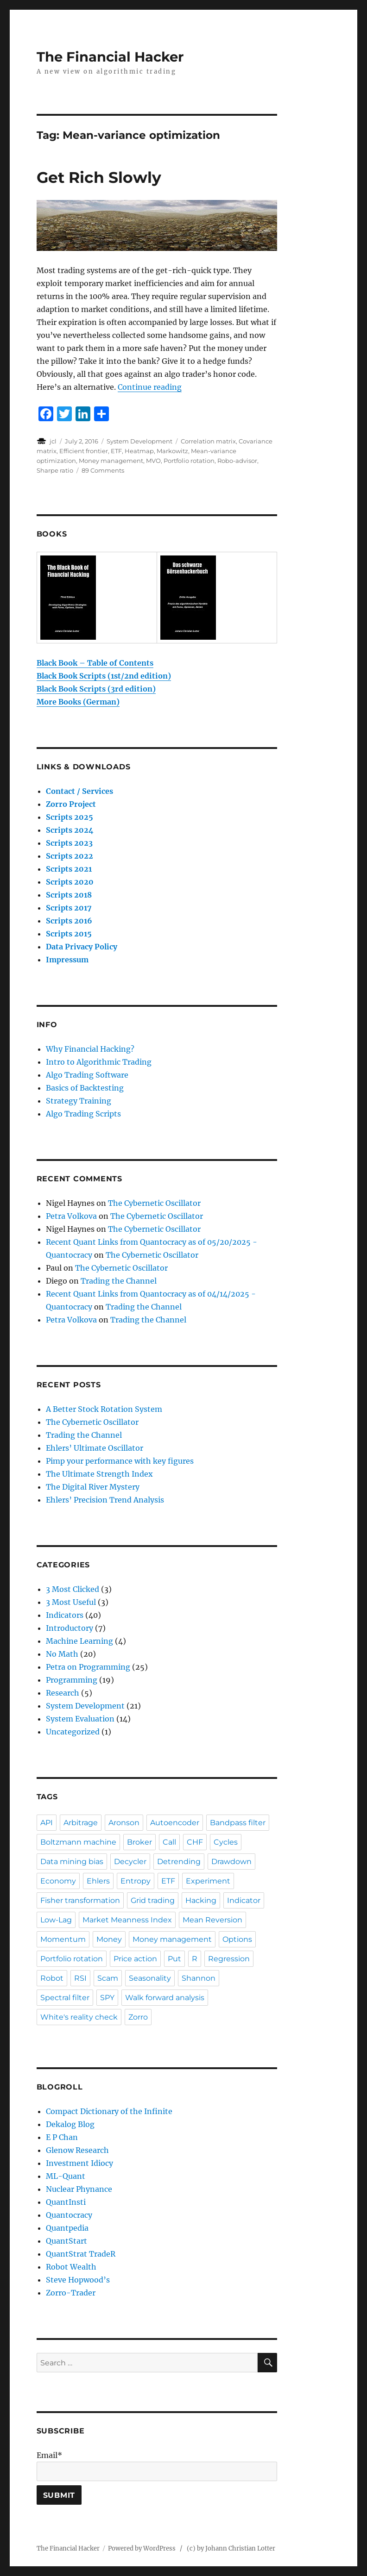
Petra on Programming (88, 1667)
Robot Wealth (71, 2266)
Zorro (138, 2017)
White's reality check (79, 2017)
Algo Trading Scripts (83, 1113)
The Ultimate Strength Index (99, 1473)
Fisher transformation (80, 1900)
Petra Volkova (71, 1216)
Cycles (226, 1842)
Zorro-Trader (70, 2292)
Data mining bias (71, 1861)
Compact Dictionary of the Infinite (109, 2111)
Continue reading (150, 387)
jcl (53, 441)
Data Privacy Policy (81, 946)
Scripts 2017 (69, 907)
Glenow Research (77, 2150)
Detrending (179, 1861)
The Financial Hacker (110, 57)
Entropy (135, 1881)
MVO (153, 460)
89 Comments (103, 470)
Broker (139, 1842)
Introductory (69, 1628)
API (46, 1822)
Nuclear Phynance (79, 2189)
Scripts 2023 (69, 843)
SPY (107, 1997)
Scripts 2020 (70, 881)
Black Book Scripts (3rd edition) (96, 688)
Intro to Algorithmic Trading (99, 1062)
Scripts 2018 (69, 894)
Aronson (123, 1822)
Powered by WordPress (144, 2548)
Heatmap (139, 451)
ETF (116, 451)
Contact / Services (79, 791)
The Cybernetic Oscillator (154, 1203)
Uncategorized (73, 1731)
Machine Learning (79, 1641)
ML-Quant (65, 2176)
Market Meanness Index (127, 1919)
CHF (195, 1842)
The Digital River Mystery (92, 1486)
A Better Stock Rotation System (104, 1409)
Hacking (200, 1900)
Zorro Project (71, 804)
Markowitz (172, 451)
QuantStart (66, 2240)
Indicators (64, 1615)
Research (62, 1692)
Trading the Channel (119, 1280)
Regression (229, 1958)
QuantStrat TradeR (80, 2253)
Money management (111, 460)
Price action (135, 1958)
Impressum (67, 959)
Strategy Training (78, 1100)
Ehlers (98, 1881)
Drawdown (231, 1861)
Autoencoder (174, 1822)
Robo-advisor (237, 460)
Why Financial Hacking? (90, 1049)
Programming (71, 1679)
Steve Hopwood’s (78, 2279)
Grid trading (153, 1900)
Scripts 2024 (70, 830)
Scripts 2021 (69, 868)
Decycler (130, 1861)
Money (109, 1939)
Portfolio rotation (189, 460)
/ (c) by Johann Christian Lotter (227, 2548)
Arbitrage (80, 1822)
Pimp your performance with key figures (120, 1461)
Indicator (243, 1900)
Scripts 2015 (69, 933)
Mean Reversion (212, 1919)
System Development (139, 441)
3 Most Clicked (72, 1589)
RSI (80, 1978)
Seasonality (150, 1978)
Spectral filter (64, 1997)
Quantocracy (69, 2215)
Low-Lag (56, 1919)
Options (237, 1939)
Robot (51, 1978)
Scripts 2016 (69, 920)
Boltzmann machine (78, 1842)
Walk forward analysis (164, 1997)
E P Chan (62, 2137)
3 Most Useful (71, 1602)
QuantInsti (66, 2202)
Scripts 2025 (69, 817)
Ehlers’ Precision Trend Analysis (105, 1499)
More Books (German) (78, 701)
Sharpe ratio (55, 470)
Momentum (63, 1939)
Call (169, 1842)
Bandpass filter (238, 1822)
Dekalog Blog (70, 2124)
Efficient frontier (83, 451)
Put (174, 1958)
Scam (107, 1978)
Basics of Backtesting (85, 1087)
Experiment (208, 1881)
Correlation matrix (208, 441)
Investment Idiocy (79, 2163)
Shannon (198, 1978)
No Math (62, 1654)
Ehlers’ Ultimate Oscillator (94, 1448)
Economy (58, 1881)
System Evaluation (80, 1718)
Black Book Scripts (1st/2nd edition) (104, 675)
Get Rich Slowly (99, 177)
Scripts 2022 (69, 856)
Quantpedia (67, 2228)
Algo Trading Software (87, 1074)
